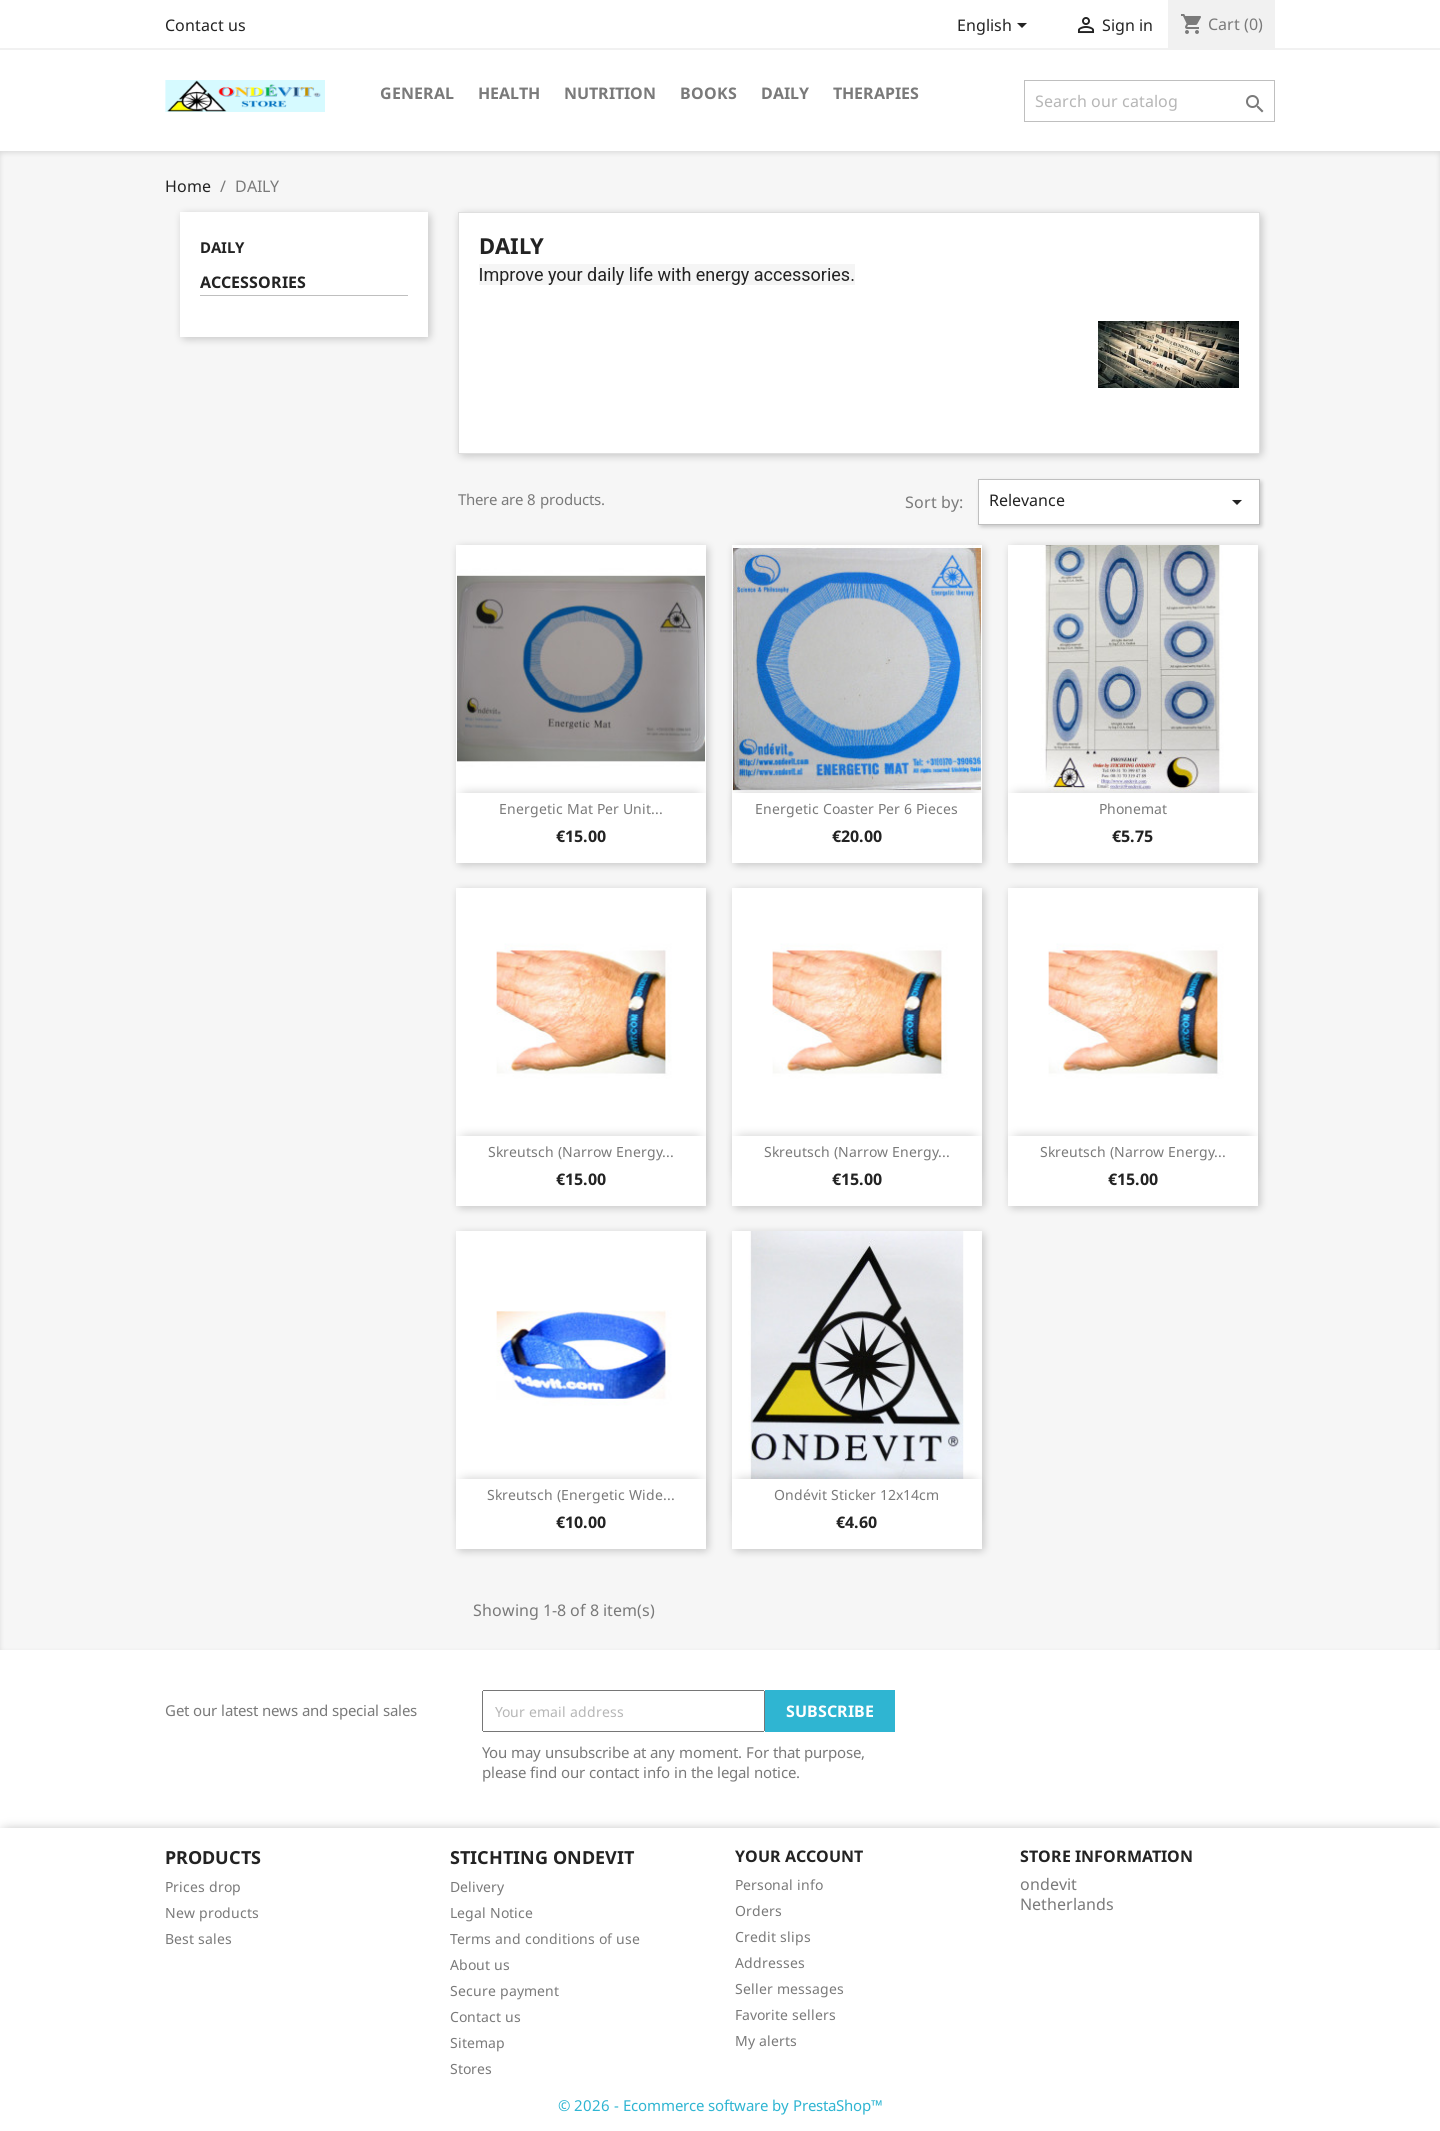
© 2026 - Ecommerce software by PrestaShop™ (720, 2105)
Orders (758, 1910)
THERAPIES (876, 93)
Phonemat (1133, 808)
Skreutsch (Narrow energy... (581, 1151)
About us (480, 1964)
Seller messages (789, 1988)
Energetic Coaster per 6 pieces (856, 808)
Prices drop (203, 1886)
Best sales (198, 1938)
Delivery (477, 1886)
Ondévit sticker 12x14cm (856, 1494)
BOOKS (708, 93)
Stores (471, 2068)
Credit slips (773, 1936)
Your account (799, 1856)
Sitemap (477, 2042)
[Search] (1149, 101)
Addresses (770, 1962)
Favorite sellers (785, 2014)
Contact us (205, 25)
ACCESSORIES (253, 282)
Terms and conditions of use (545, 1938)
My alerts (766, 2040)
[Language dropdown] (995, 27)
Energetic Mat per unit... (581, 808)
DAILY (785, 93)
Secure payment (504, 1990)
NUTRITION (610, 93)
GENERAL (417, 93)
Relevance (1119, 501)
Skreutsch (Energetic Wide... (581, 1494)
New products (212, 1912)
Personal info (779, 1884)
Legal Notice (491, 1912)
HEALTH (509, 93)
